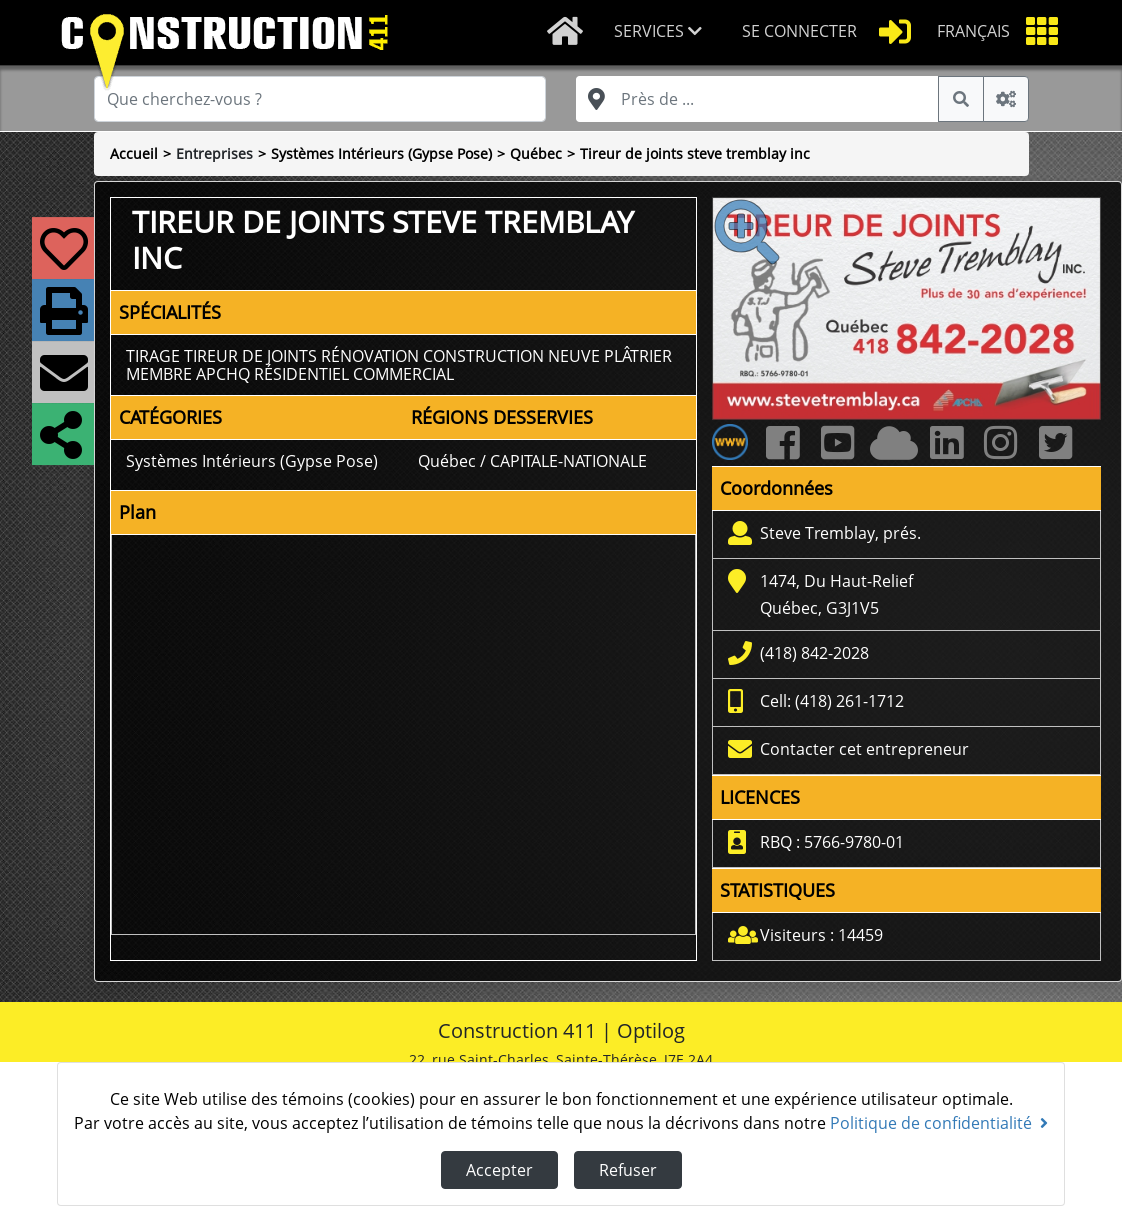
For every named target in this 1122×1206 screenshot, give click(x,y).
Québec (536, 153)
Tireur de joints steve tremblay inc (695, 153)
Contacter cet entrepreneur (864, 749)
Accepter (499, 1170)
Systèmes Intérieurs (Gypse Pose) (381, 153)
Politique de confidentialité (939, 1123)
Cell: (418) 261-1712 (832, 701)
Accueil (134, 153)
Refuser (628, 1170)
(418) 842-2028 (814, 653)
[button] (662, 32)
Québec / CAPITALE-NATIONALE (532, 461)
